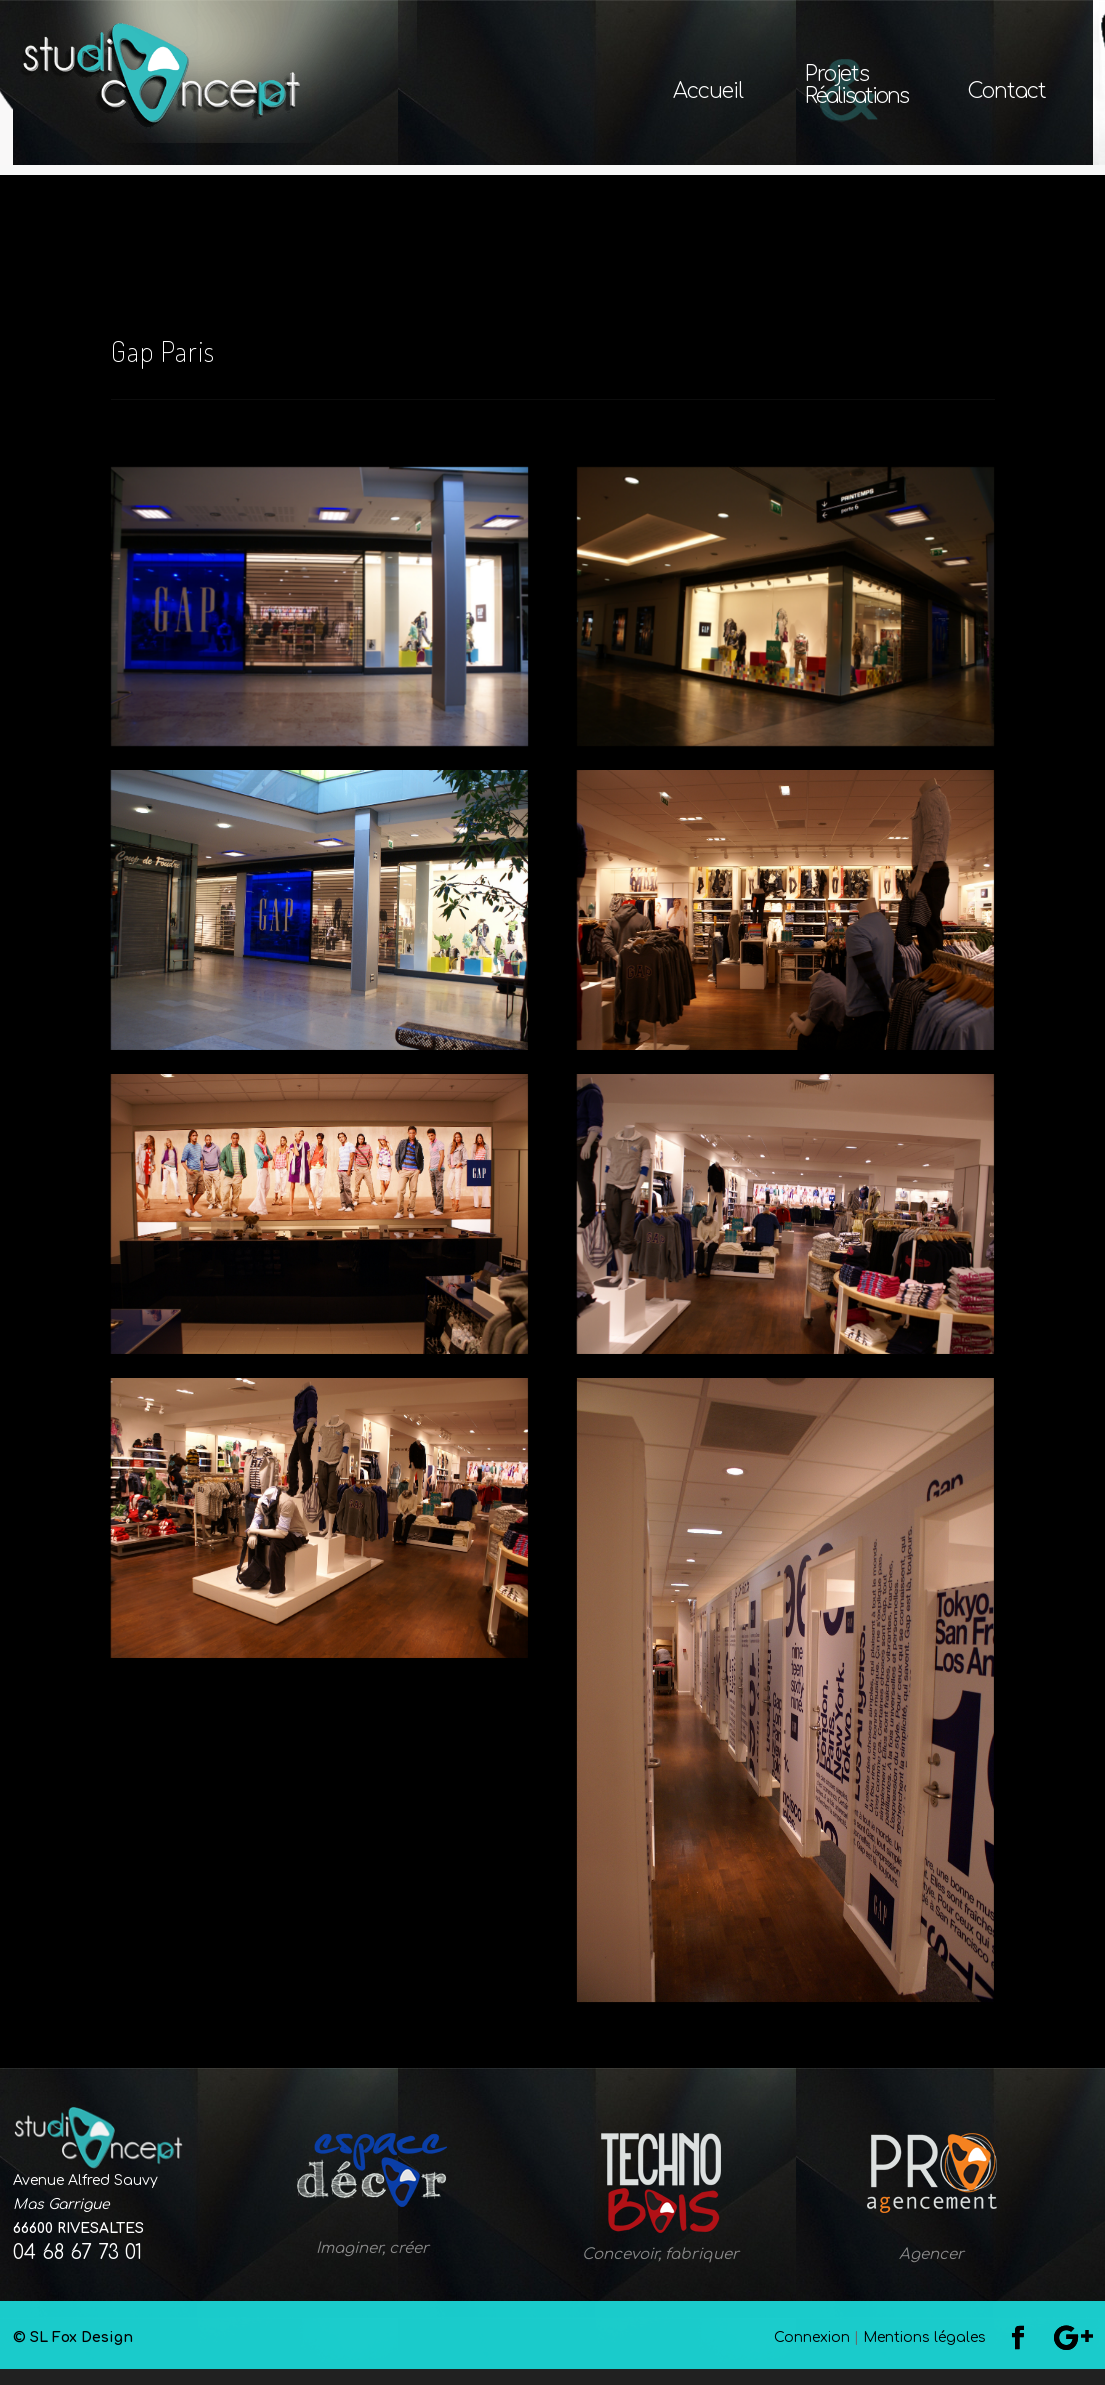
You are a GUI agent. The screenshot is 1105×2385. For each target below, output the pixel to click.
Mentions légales (924, 2353)
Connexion (812, 2353)
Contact (1007, 93)
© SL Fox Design (357, 2353)
